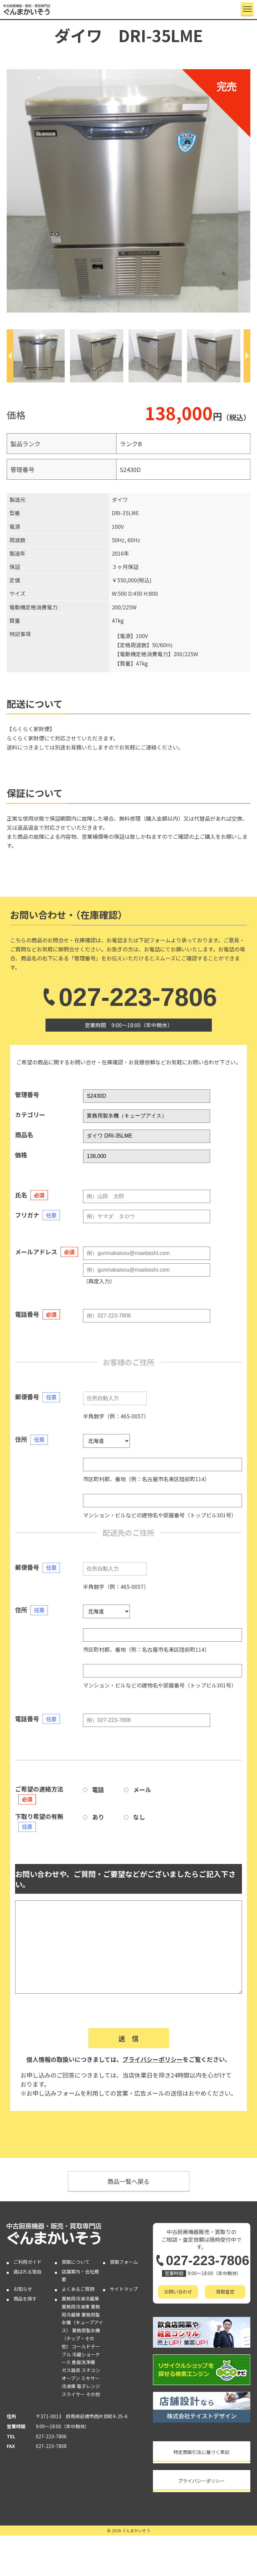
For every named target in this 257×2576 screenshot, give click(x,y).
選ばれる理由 (27, 2271)
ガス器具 (71, 2370)
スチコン (90, 2370)
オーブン (71, 2378)
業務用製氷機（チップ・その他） (81, 2338)
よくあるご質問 (78, 2289)
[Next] (247, 355)
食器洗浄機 (83, 2362)
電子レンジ (88, 2386)
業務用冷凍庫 (76, 2306)
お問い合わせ (178, 2291)
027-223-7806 (128, 997)
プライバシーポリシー (152, 2059)
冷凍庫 (69, 2386)
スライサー (73, 2394)
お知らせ (22, 2289)
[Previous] (10, 355)
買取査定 (225, 2291)
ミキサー (90, 2378)
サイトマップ (124, 2289)
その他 (93, 2394)
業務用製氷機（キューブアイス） (82, 2322)
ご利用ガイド (27, 2261)
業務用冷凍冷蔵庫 (80, 2298)
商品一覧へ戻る (128, 2181)
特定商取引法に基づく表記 (201, 2452)
